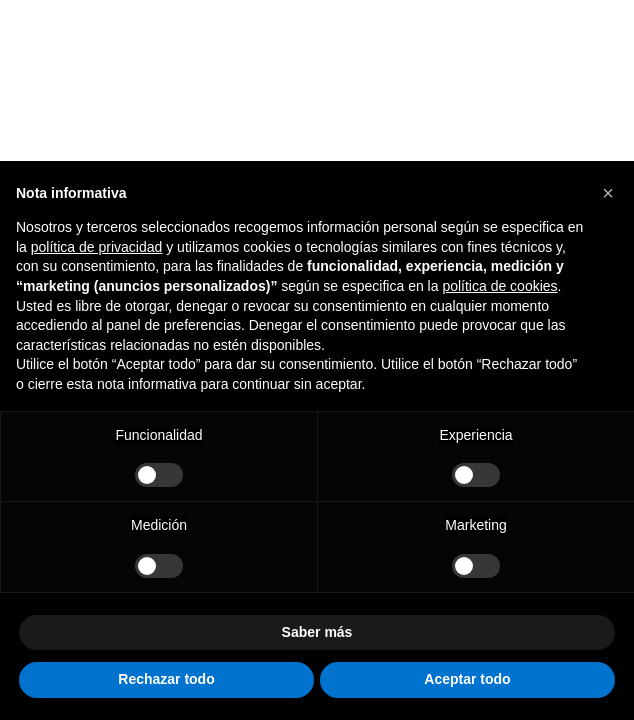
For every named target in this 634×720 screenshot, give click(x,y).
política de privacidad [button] (97, 247)
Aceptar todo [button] (467, 679)
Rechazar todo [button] (166, 679)
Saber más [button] (317, 632)
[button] (608, 193)
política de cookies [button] (499, 286)
